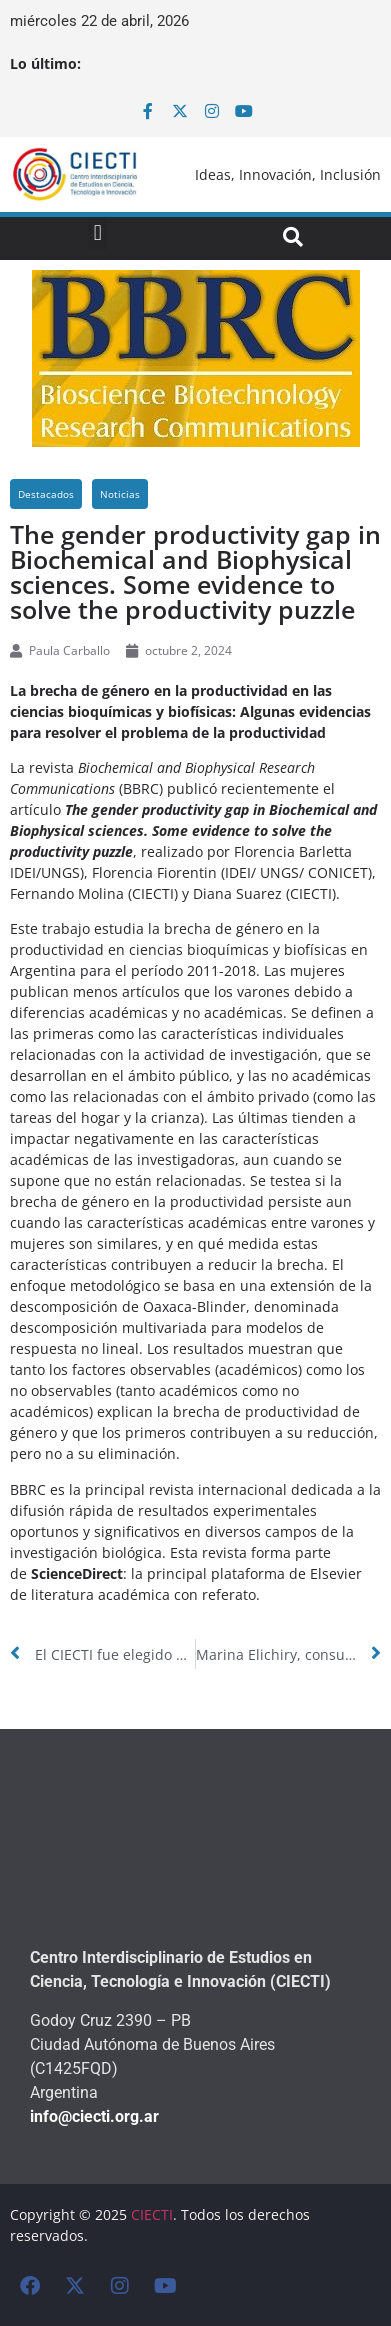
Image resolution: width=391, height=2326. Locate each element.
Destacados (46, 494)
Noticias (120, 494)
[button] (97, 233)
